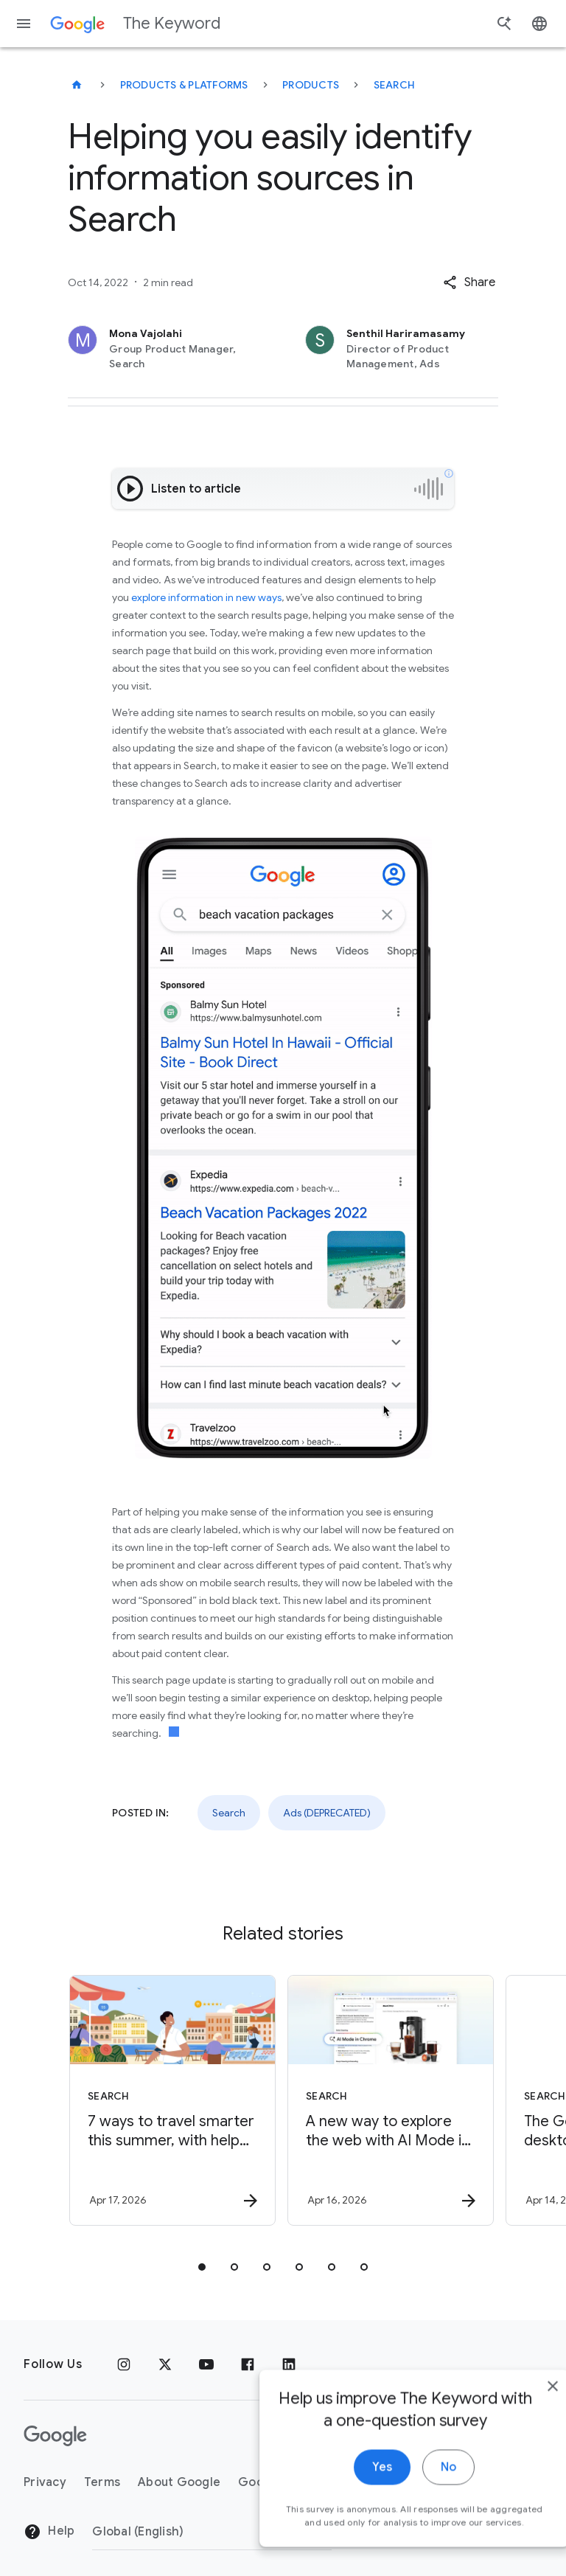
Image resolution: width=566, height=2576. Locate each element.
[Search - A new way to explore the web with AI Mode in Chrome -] (390, 2100)
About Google (179, 2482)
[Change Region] (212, 2531)
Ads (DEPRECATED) (327, 1812)
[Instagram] (124, 2364)
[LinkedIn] (289, 2364)
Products (310, 84)
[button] (469, 282)
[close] (520, 2394)
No (416, 2475)
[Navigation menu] (23, 23)
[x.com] (165, 2364)
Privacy (45, 2482)
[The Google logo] (55, 2436)
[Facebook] (247, 2364)
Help (49, 2532)
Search (395, 84)
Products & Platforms (184, 84)
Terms (102, 2482)
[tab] (202, 2267)
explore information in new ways (206, 597)
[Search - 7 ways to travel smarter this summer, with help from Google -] (172, 2100)
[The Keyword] (76, 85)
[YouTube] (206, 2364)
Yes (350, 2475)
